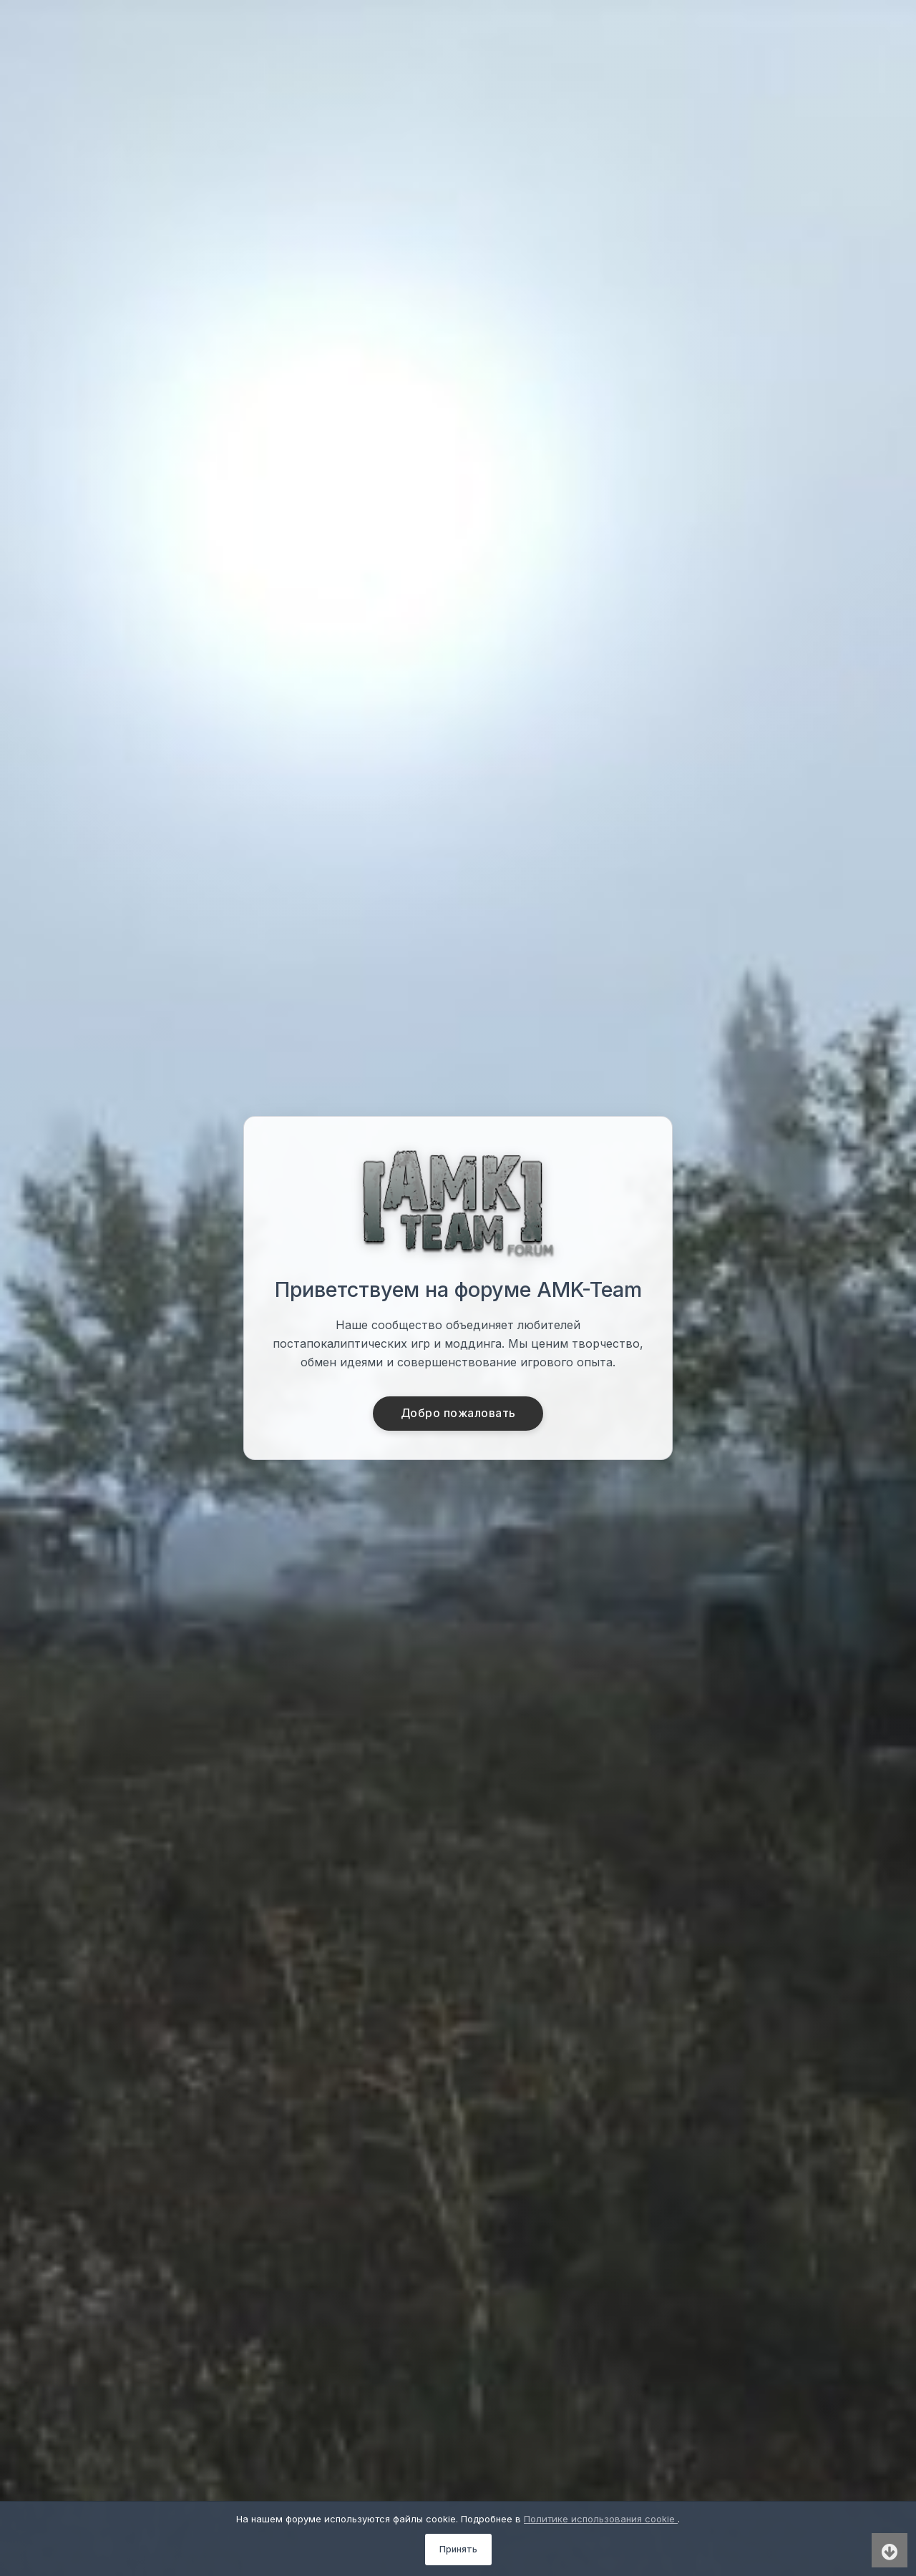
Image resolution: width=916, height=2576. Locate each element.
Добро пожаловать (458, 1413)
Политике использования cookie (601, 2518)
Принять (458, 2549)
